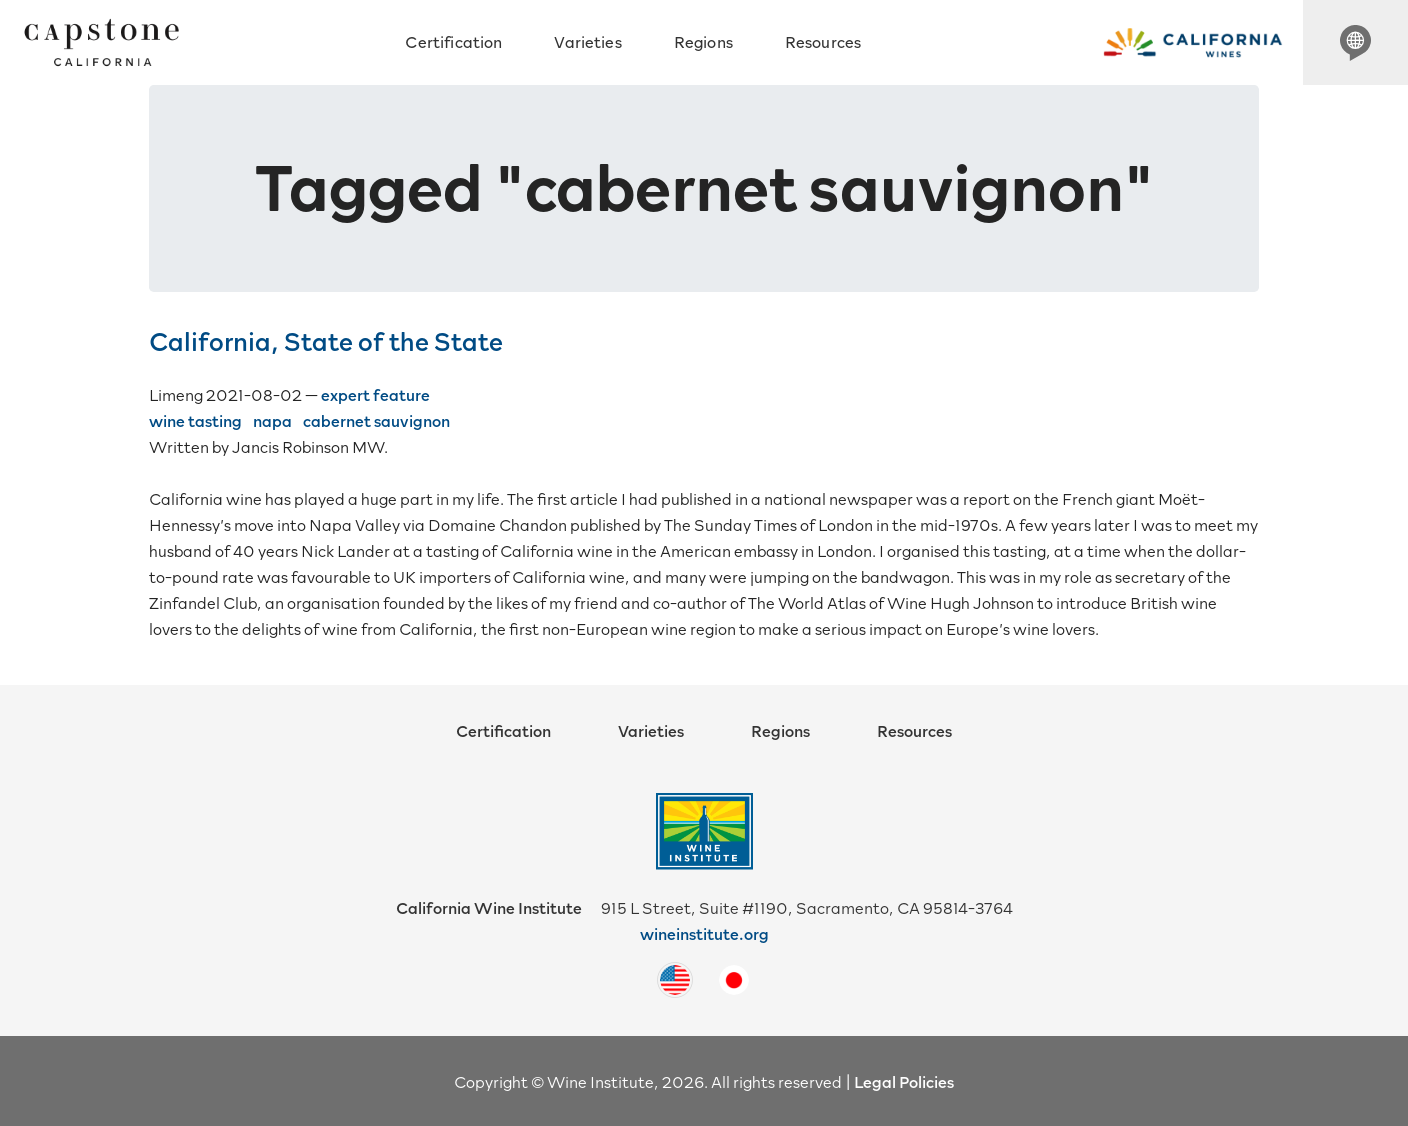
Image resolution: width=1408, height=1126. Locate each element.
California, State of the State (326, 340)
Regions (703, 41)
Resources (823, 41)
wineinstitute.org (704, 933)
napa (272, 420)
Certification (453, 41)
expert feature (375, 394)
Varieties (587, 41)
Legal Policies (904, 1081)
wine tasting (195, 420)
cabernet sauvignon (376, 420)
